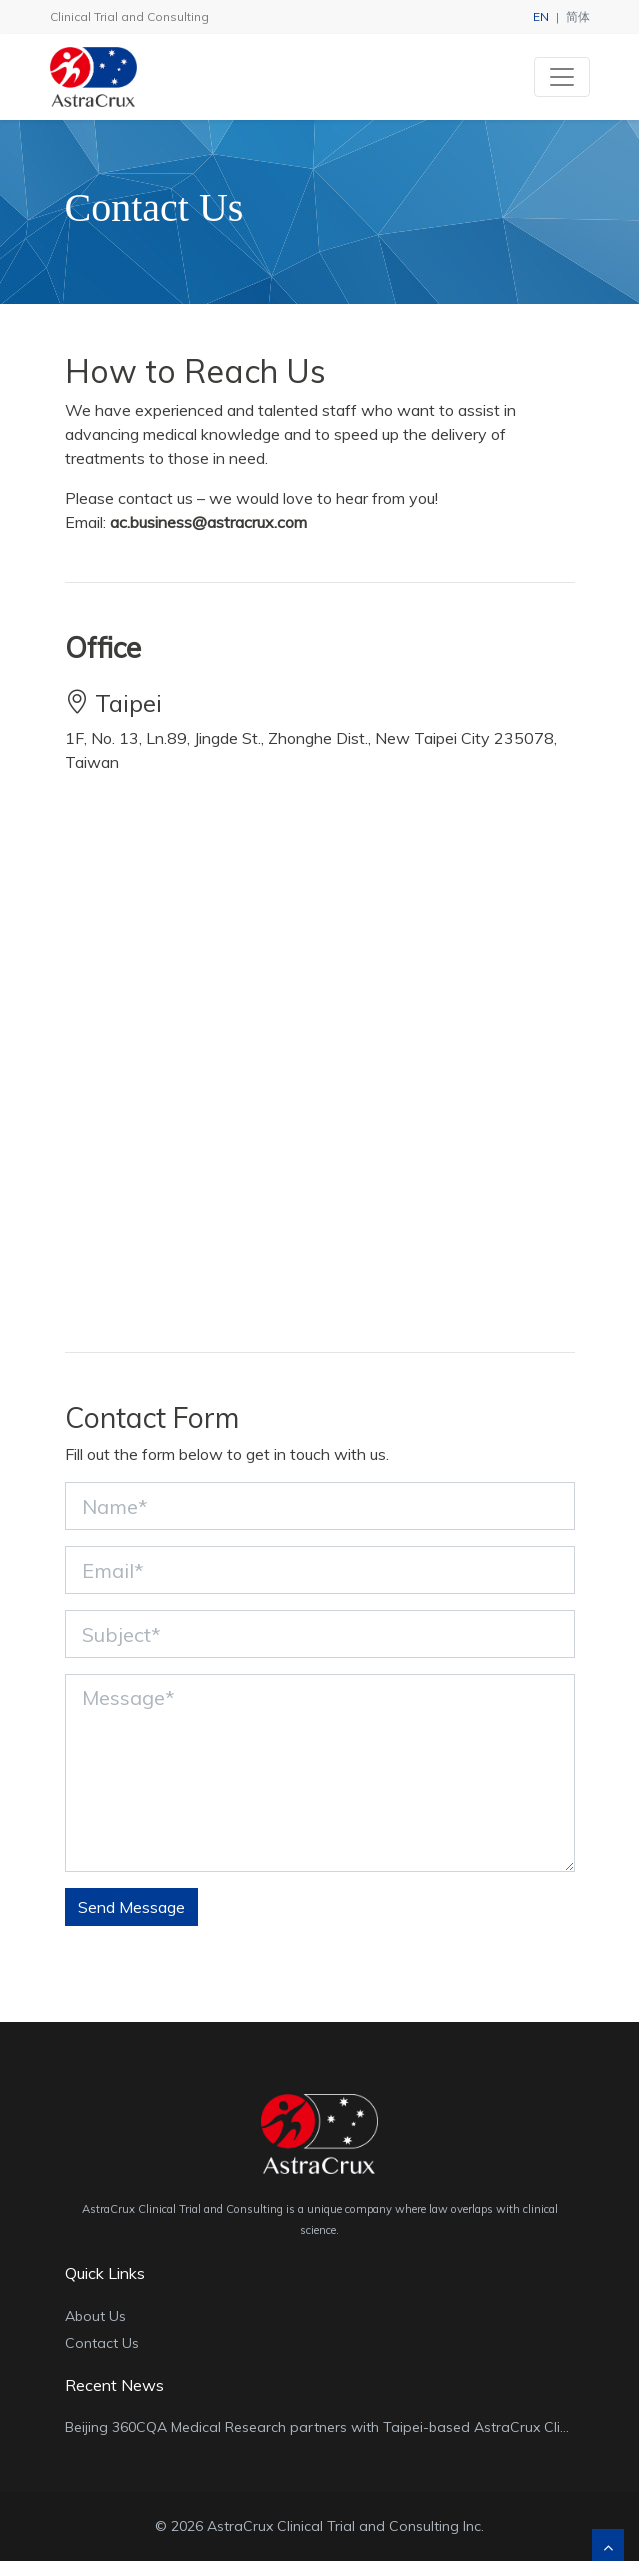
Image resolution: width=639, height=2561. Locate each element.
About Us (95, 2316)
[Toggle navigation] (562, 77)
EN (541, 16)
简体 (578, 16)
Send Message (131, 1907)
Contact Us (102, 2343)
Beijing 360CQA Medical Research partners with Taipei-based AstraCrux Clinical (327, 2427)
